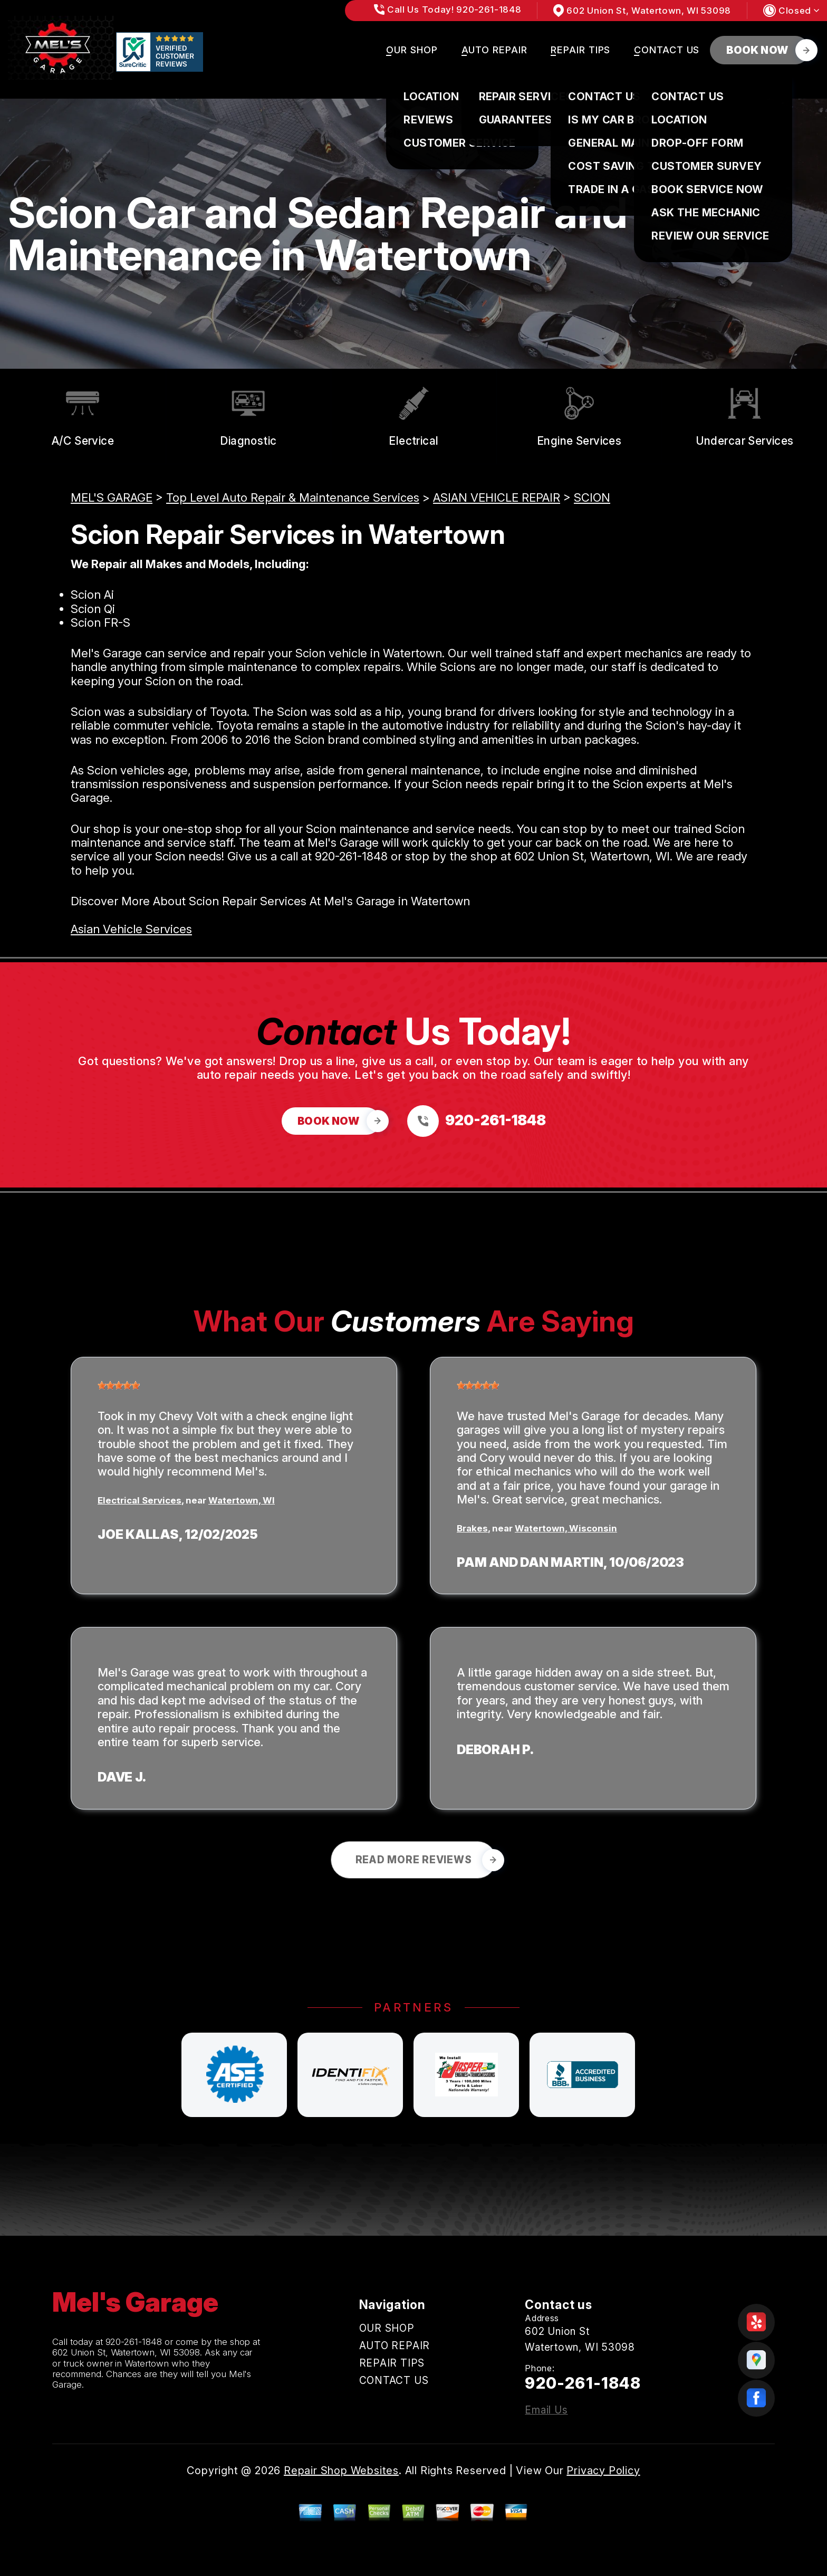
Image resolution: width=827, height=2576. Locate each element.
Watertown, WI (241, 1500)
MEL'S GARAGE (111, 497)
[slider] (119, 1385)
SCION (592, 497)
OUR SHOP (411, 49)
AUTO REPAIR (494, 49)
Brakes (472, 1528)
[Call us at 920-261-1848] (476, 1121)
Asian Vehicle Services (131, 929)
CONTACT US (666, 49)
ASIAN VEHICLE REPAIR (496, 497)
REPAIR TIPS (580, 49)
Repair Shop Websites (341, 2470)
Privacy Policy (603, 2470)
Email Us (546, 2410)
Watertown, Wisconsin (566, 1528)
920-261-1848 (351, 856)
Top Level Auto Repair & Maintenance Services (292, 497)
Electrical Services (139, 1500)
